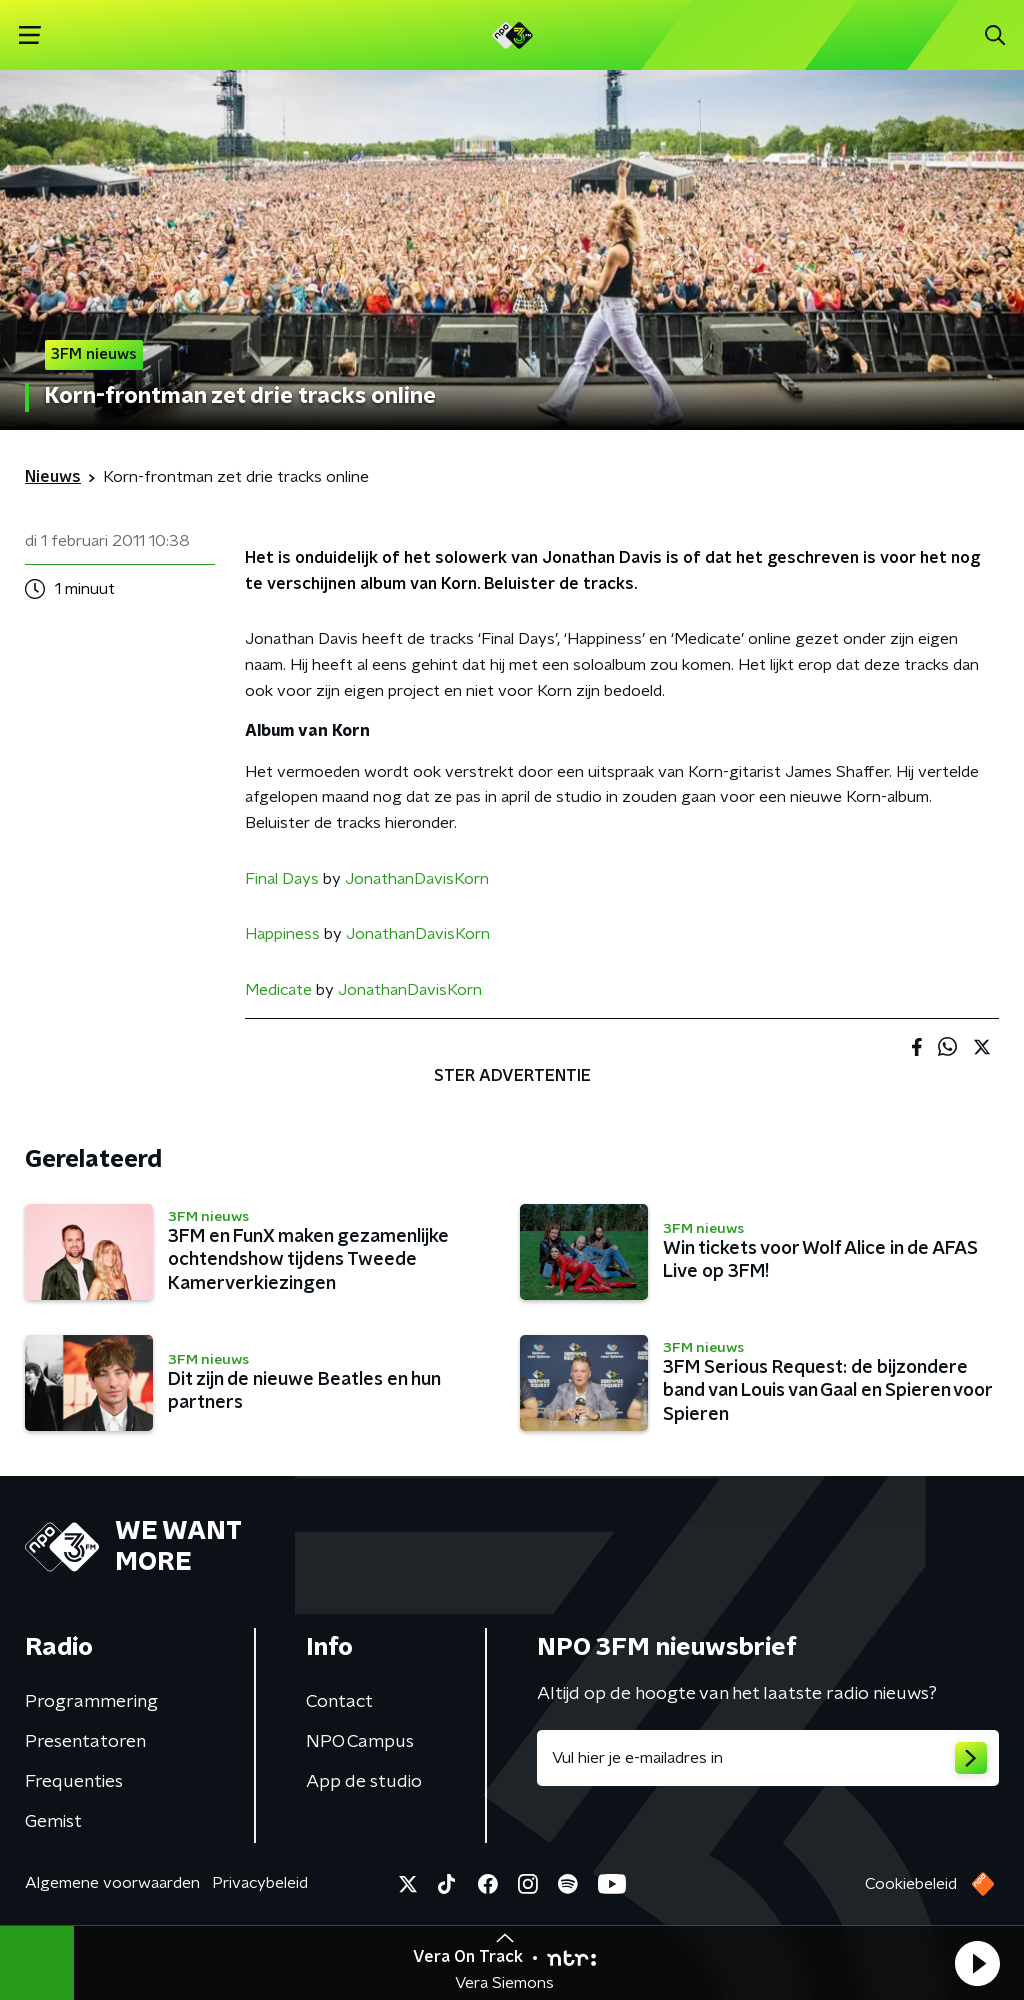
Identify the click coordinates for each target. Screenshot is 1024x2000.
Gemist (53, 1822)
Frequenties (74, 1782)
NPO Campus (360, 1742)
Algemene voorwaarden (112, 1883)
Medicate (278, 990)
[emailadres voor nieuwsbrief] (768, 1758)
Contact (339, 1702)
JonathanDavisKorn (417, 879)
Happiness (282, 934)
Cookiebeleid (911, 1884)
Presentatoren (85, 1742)
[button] (977, 1963)
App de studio (364, 1782)
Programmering (91, 1702)
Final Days (282, 879)
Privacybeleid (260, 1883)
